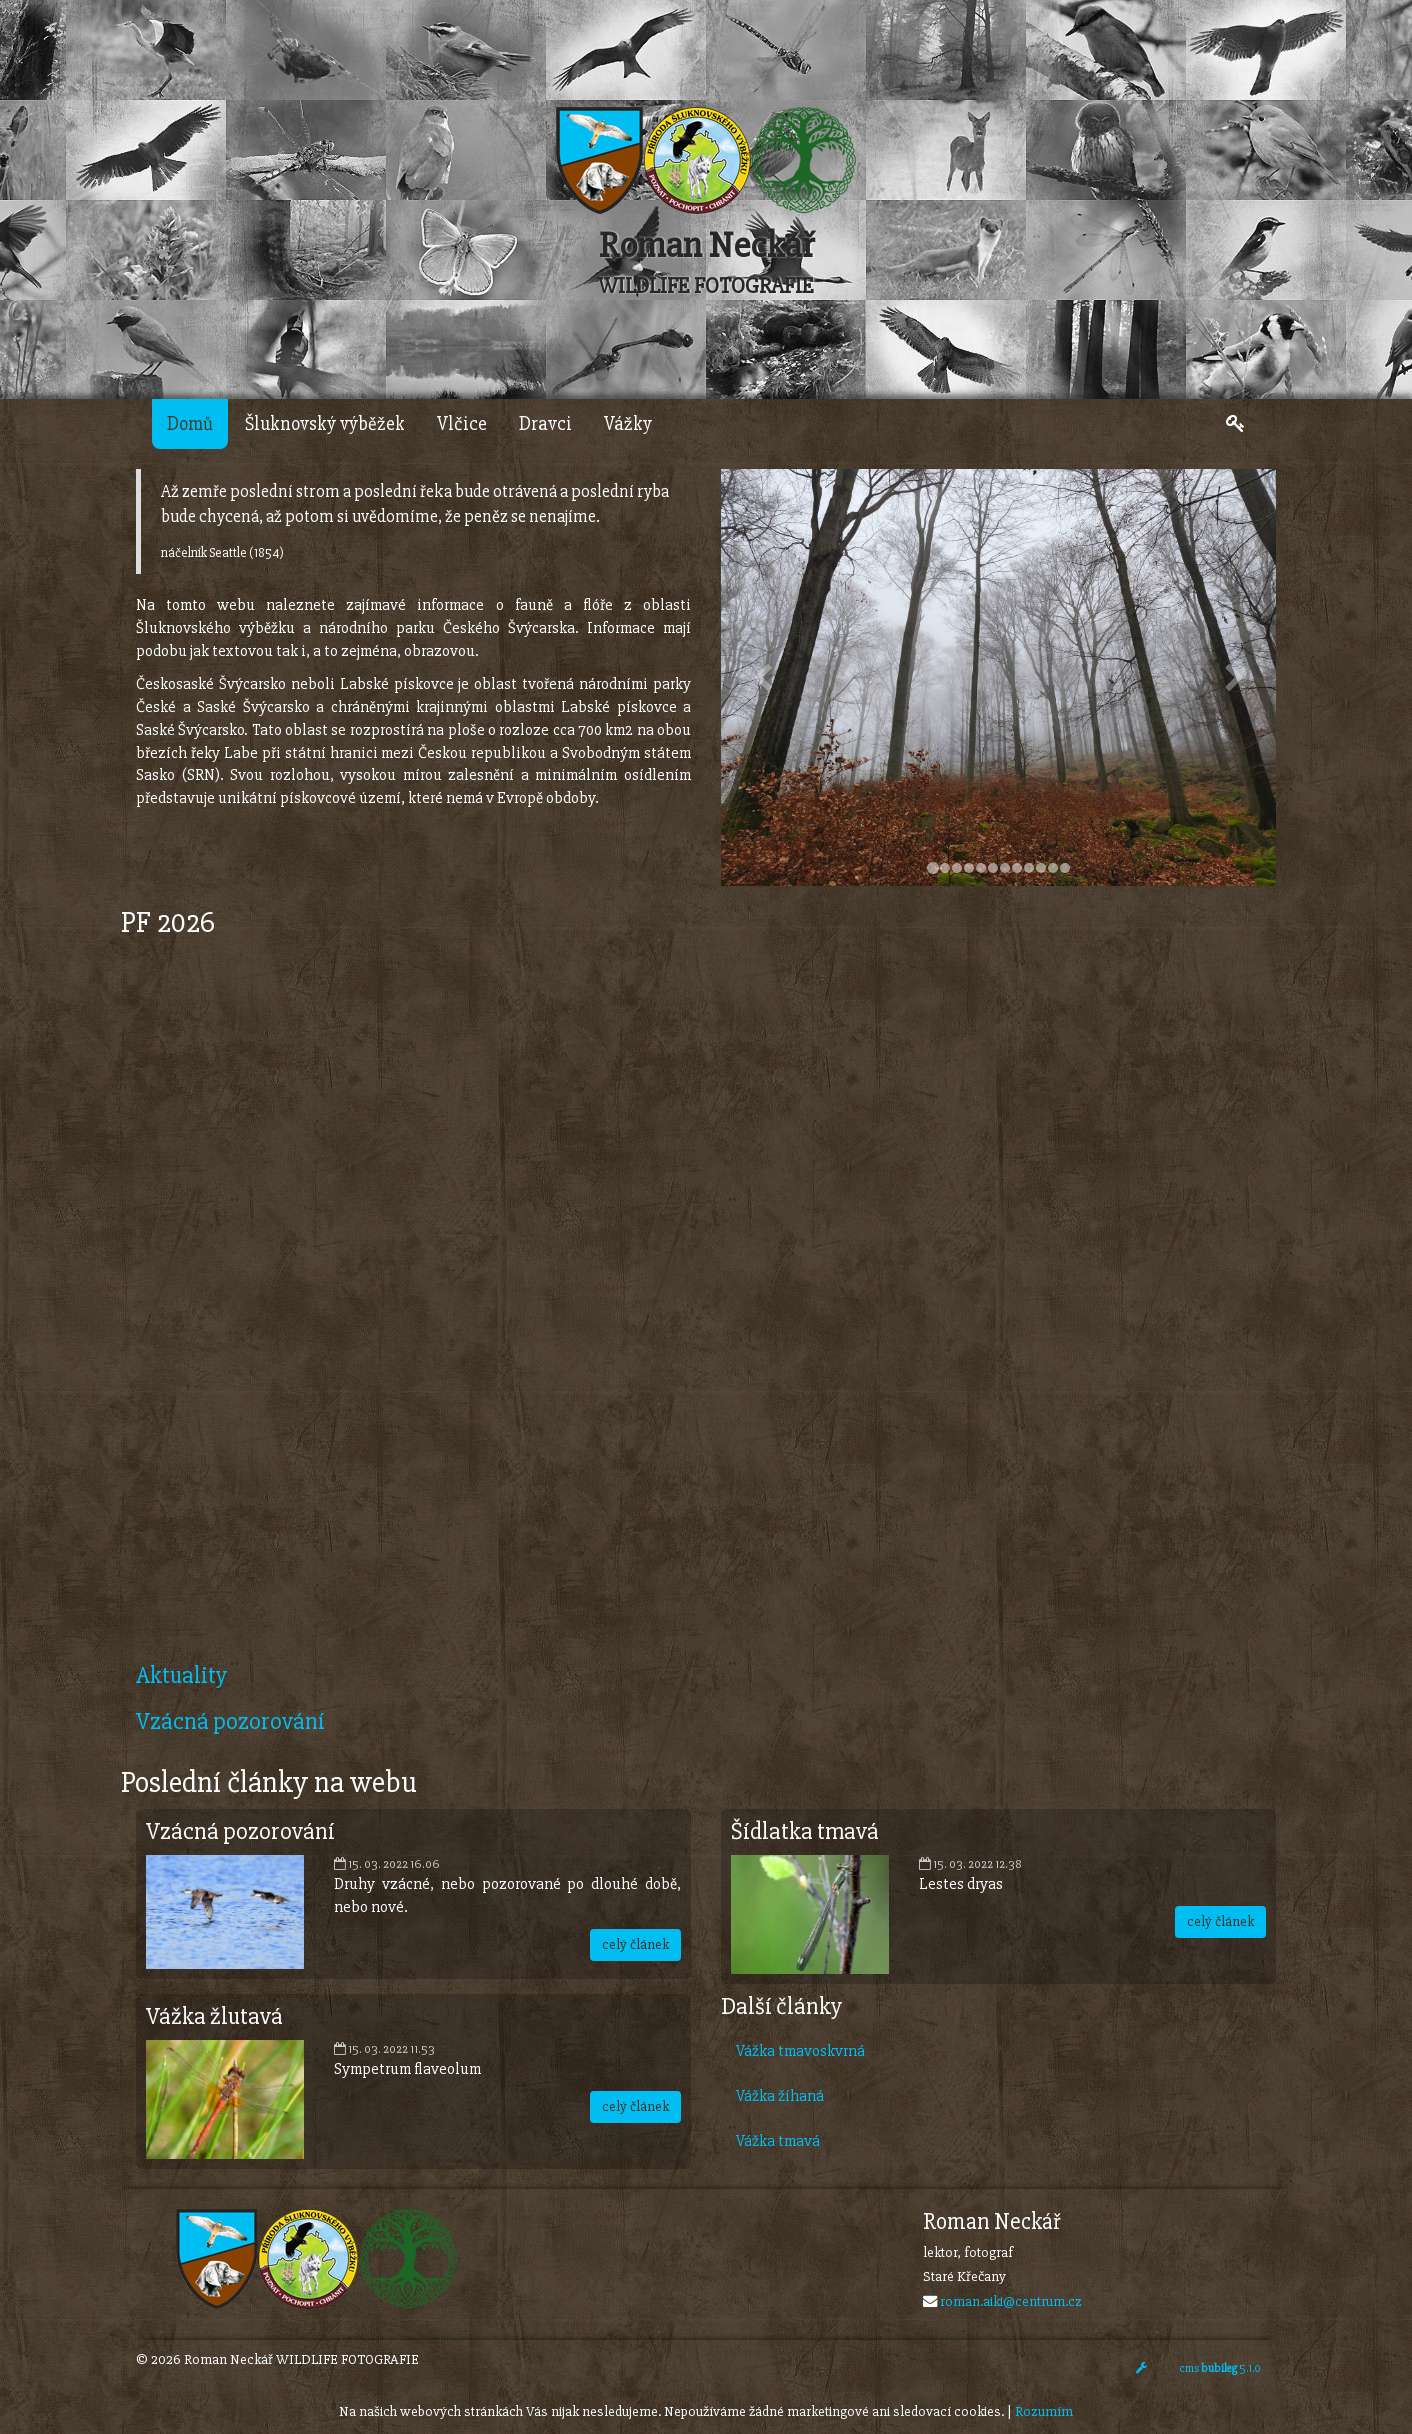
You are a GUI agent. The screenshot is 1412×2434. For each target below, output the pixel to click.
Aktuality (181, 1675)
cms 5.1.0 (1220, 2368)
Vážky (628, 424)
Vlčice (462, 424)
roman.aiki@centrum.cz (1011, 2301)
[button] (762, 677)
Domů (190, 424)
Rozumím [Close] (1044, 2411)
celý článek (635, 1944)
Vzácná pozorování (230, 1721)
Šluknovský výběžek (325, 424)
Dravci (545, 424)
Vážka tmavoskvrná (800, 2051)
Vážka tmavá (778, 2141)
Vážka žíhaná (780, 2096)
